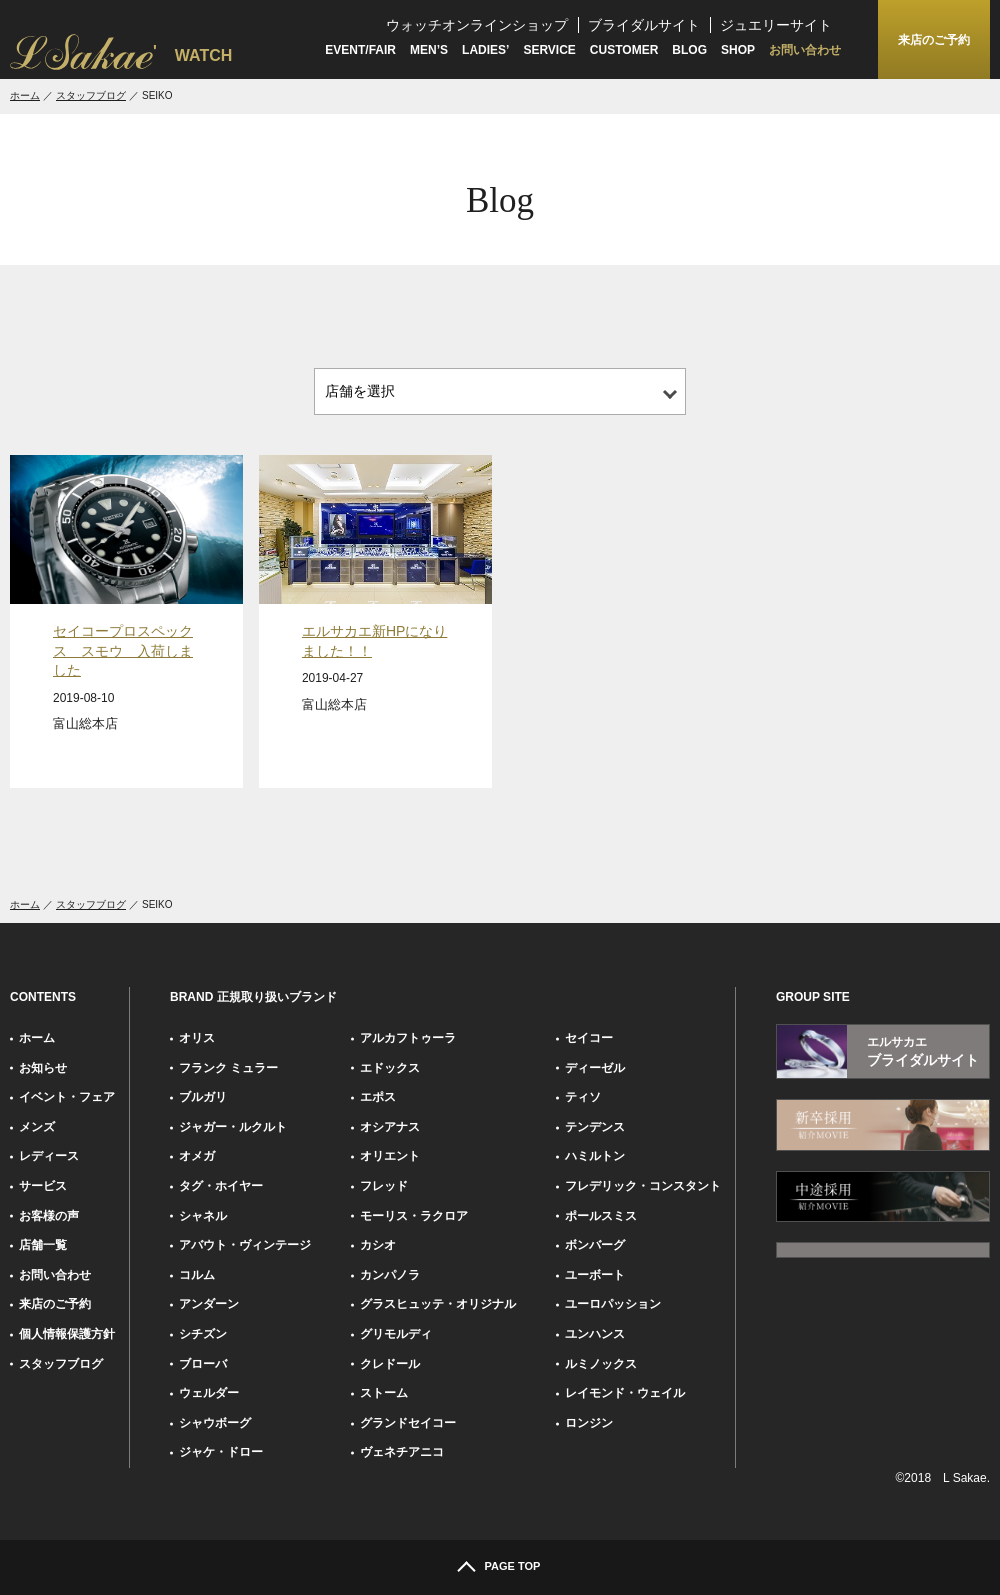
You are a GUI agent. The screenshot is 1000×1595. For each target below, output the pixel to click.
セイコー (589, 1038)
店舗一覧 (43, 1245)
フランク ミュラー (228, 1068)
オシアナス (390, 1127)
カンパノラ (390, 1275)
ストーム (384, 1393)
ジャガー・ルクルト (233, 1127)
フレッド (384, 1186)
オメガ (197, 1156)
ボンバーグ (595, 1245)
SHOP (738, 50)
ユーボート (595, 1275)
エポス (378, 1097)
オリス (197, 1038)
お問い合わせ (805, 50)
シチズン (203, 1334)
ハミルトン (595, 1156)
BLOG (689, 50)
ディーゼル (595, 1068)
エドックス (390, 1068)
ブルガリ (203, 1097)
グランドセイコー (408, 1423)
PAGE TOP (513, 1566)
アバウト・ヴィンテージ (245, 1245)
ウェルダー (209, 1393)
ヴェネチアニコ (402, 1452)
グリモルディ (396, 1334)
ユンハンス (595, 1334)
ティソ (583, 1097)
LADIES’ (485, 50)
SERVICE (549, 50)
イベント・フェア (67, 1097)
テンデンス (595, 1127)
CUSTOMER (624, 50)
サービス (43, 1186)
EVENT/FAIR (360, 50)
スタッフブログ (91, 95)
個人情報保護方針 (67, 1334)
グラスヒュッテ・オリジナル (438, 1304)
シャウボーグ (215, 1423)
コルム (197, 1275)
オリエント (390, 1156)
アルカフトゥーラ (408, 1038)
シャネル (203, 1216)
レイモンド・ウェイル (625, 1393)
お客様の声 (49, 1216)
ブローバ (203, 1364)
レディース (49, 1156)
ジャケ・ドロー (221, 1452)
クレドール (390, 1364)
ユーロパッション (613, 1304)
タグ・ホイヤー (221, 1186)
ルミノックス (601, 1364)
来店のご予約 (55, 1304)
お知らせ (43, 1068)
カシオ (378, 1245)
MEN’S (429, 50)
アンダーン (209, 1304)
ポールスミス (601, 1216)
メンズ (37, 1127)
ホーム (25, 95)
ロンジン (589, 1423)
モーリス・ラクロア (414, 1216)
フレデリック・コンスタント (643, 1186)
